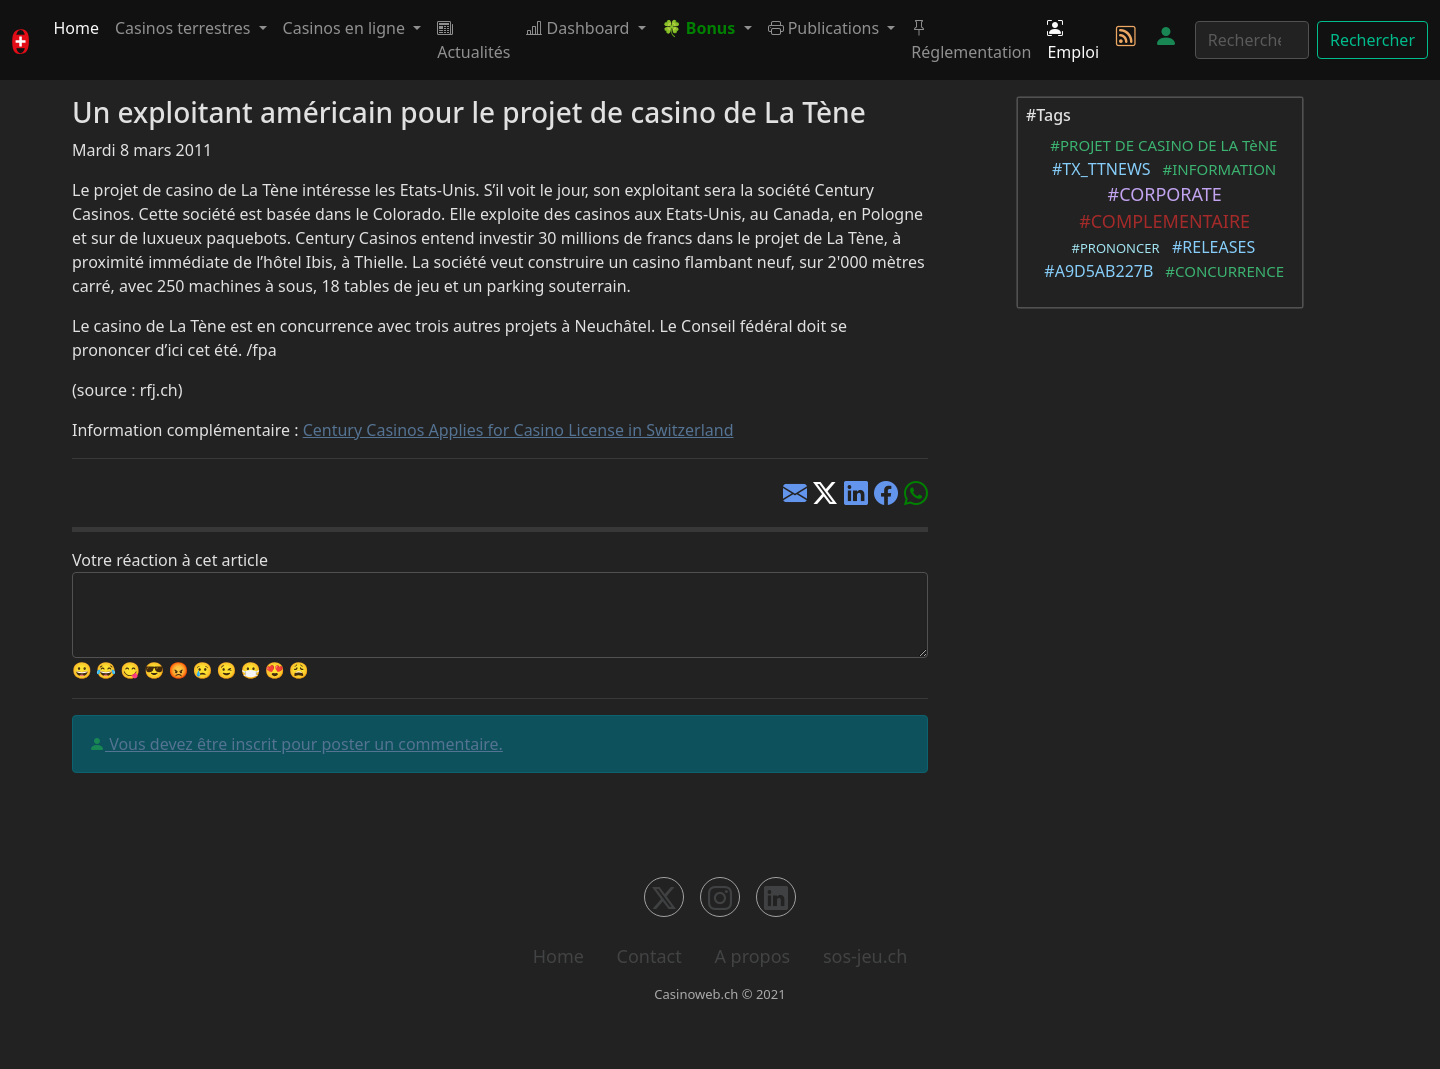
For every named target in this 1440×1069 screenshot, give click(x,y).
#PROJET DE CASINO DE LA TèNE (1160, 145)
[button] (707, 28)
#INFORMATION (1216, 169)
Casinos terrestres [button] (185, 28)
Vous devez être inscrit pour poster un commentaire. (304, 744)
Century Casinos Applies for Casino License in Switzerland (518, 430)
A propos (752, 956)
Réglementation (971, 40)
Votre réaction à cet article (170, 560)
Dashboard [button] (579, 28)
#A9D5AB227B (1094, 271)
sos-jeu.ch (865, 956)
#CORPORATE (1160, 194)
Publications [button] (826, 28)
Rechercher (1372, 40)
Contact (649, 956)
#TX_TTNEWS (1097, 169)
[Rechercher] (1252, 40)
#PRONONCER (1112, 248)
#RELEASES (1209, 247)
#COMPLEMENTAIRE (1160, 221)
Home (76, 28)
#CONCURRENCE (1221, 271)
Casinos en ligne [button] (346, 28)
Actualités (473, 40)
